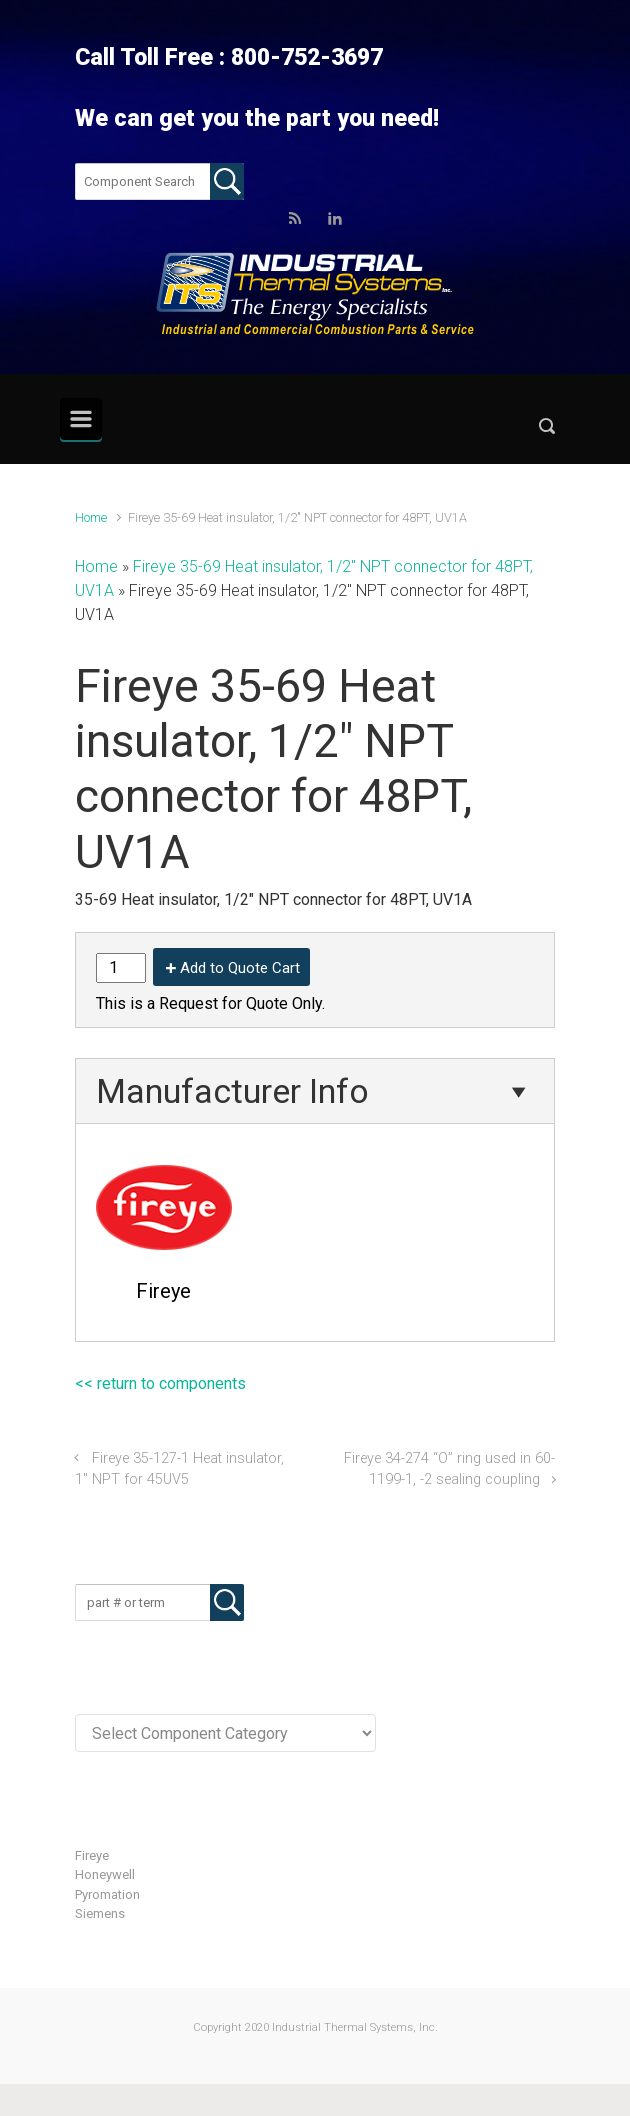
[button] (547, 431)
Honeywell (105, 1874)
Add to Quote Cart (240, 968)
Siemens (100, 1913)
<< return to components (160, 1383)
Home (91, 517)
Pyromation (107, 1894)
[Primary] (81, 419)
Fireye (92, 1855)
